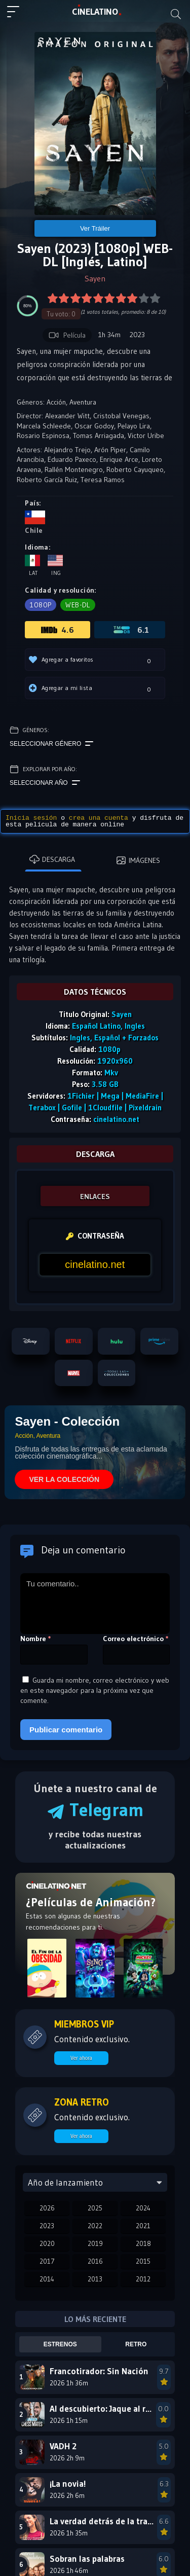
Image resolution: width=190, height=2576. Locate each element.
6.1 (130, 630)
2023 (47, 2226)
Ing (55, 565)
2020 (47, 2243)
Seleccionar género (51, 744)
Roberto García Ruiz (47, 479)
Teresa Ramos (103, 479)
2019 (95, 2243)
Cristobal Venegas (121, 415)
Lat (32, 565)
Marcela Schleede (44, 425)
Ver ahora (81, 2057)
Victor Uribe (146, 435)
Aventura (82, 402)
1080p (40, 604)
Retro (135, 2344)
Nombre (35, 1638)
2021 (143, 2226)
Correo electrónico (136, 1638)
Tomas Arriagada (98, 435)
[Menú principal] (17, 16)
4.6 (57, 630)
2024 (143, 2208)
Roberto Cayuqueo (135, 469)
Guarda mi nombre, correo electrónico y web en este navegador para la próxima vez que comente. (94, 1690)
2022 (95, 2226)
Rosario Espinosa (43, 435)
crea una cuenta (98, 817)
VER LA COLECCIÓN (64, 1479)
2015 (143, 2261)
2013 (95, 2279)
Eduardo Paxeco (72, 459)
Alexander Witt (67, 415)
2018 (143, 2243)
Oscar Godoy (94, 425)
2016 (95, 2261)
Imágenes (138, 860)
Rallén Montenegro (74, 469)
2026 (47, 2208)
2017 (47, 2261)
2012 (143, 2279)
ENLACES (95, 1196)
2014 (47, 2279)
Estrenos (60, 2344)
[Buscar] (176, 14)
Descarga (52, 859)
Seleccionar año (45, 783)
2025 (95, 2208)
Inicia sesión (31, 817)
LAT (95, 11)
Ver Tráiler (95, 228)
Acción (56, 402)
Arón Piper (110, 449)
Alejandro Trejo (67, 449)
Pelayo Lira (134, 425)
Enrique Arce (119, 459)
